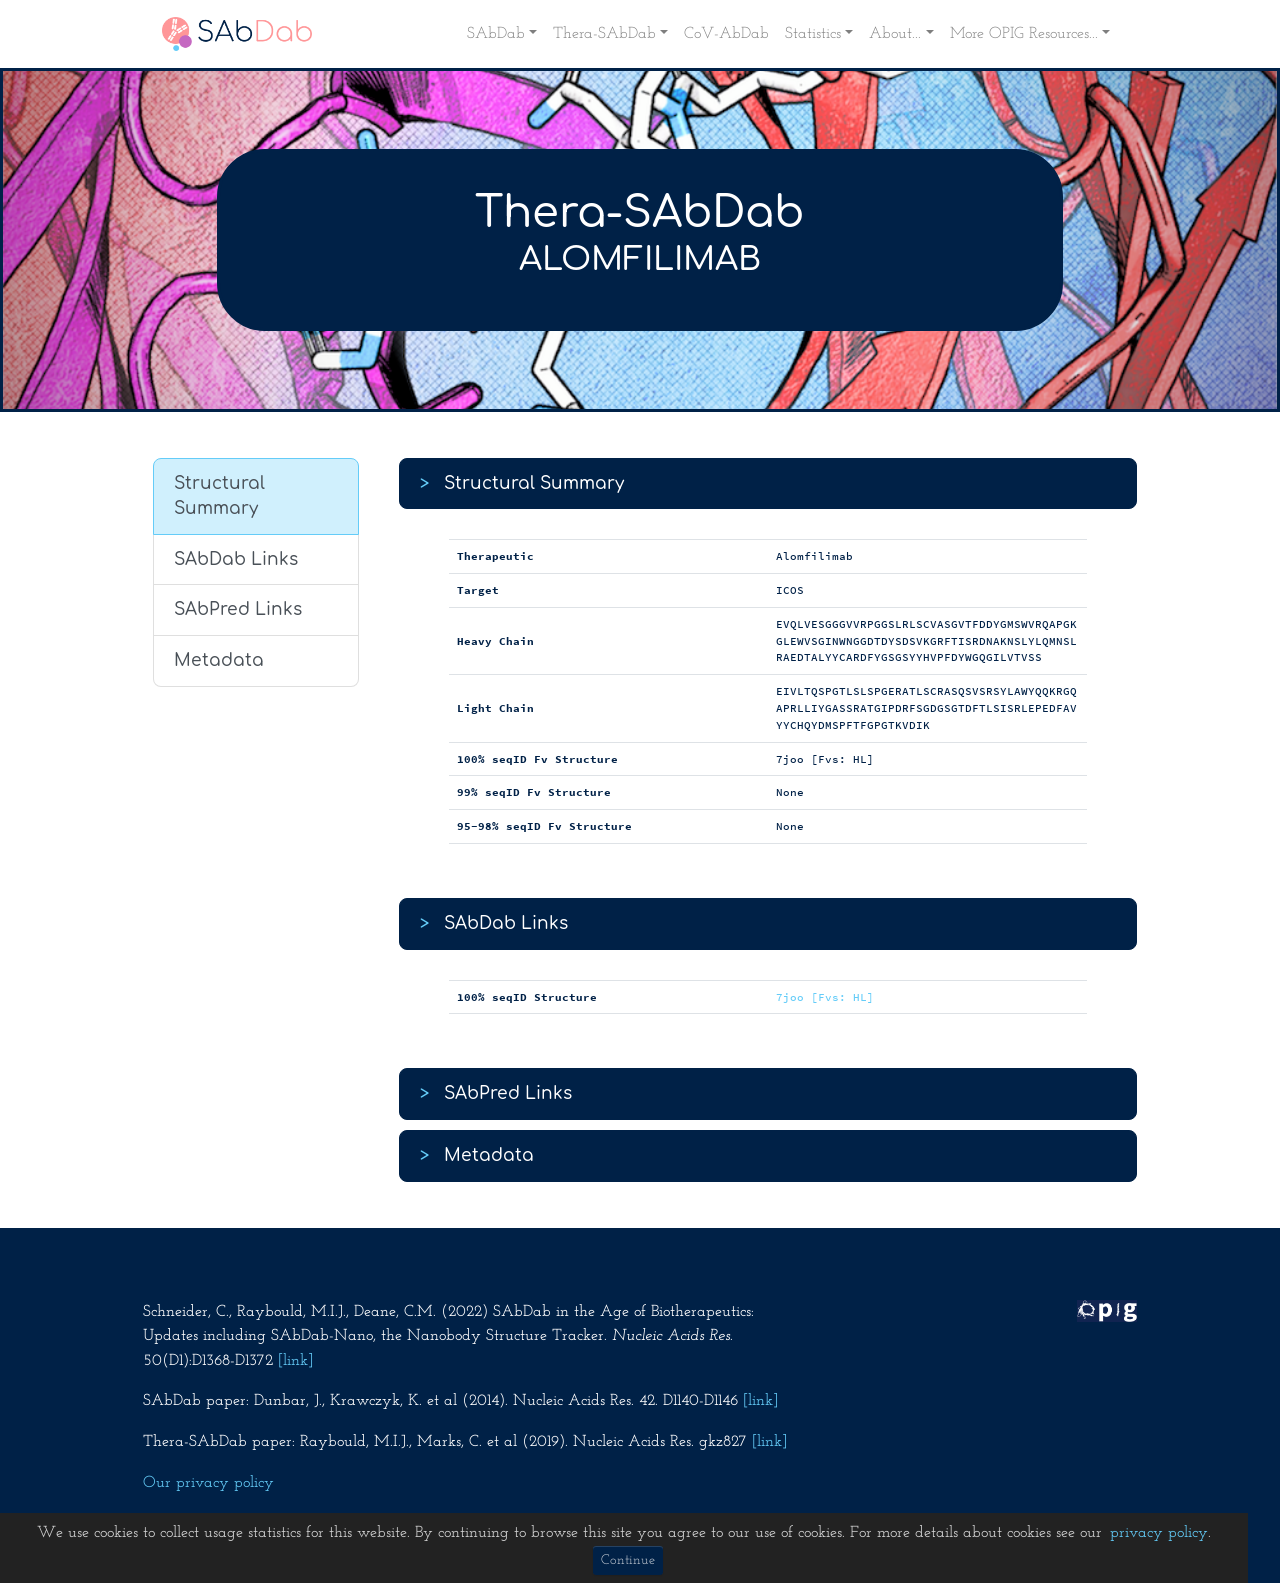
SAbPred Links (238, 609)
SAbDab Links (236, 559)
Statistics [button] (813, 34)
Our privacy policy (208, 1483)
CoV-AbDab (726, 34)
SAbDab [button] (496, 34)
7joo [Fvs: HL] (825, 997)
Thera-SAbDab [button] (604, 34)
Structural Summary (219, 496)
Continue (628, 1560)
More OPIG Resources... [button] (1024, 34)
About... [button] (895, 34)
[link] (295, 1361)
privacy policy (1159, 1533)
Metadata (219, 660)
